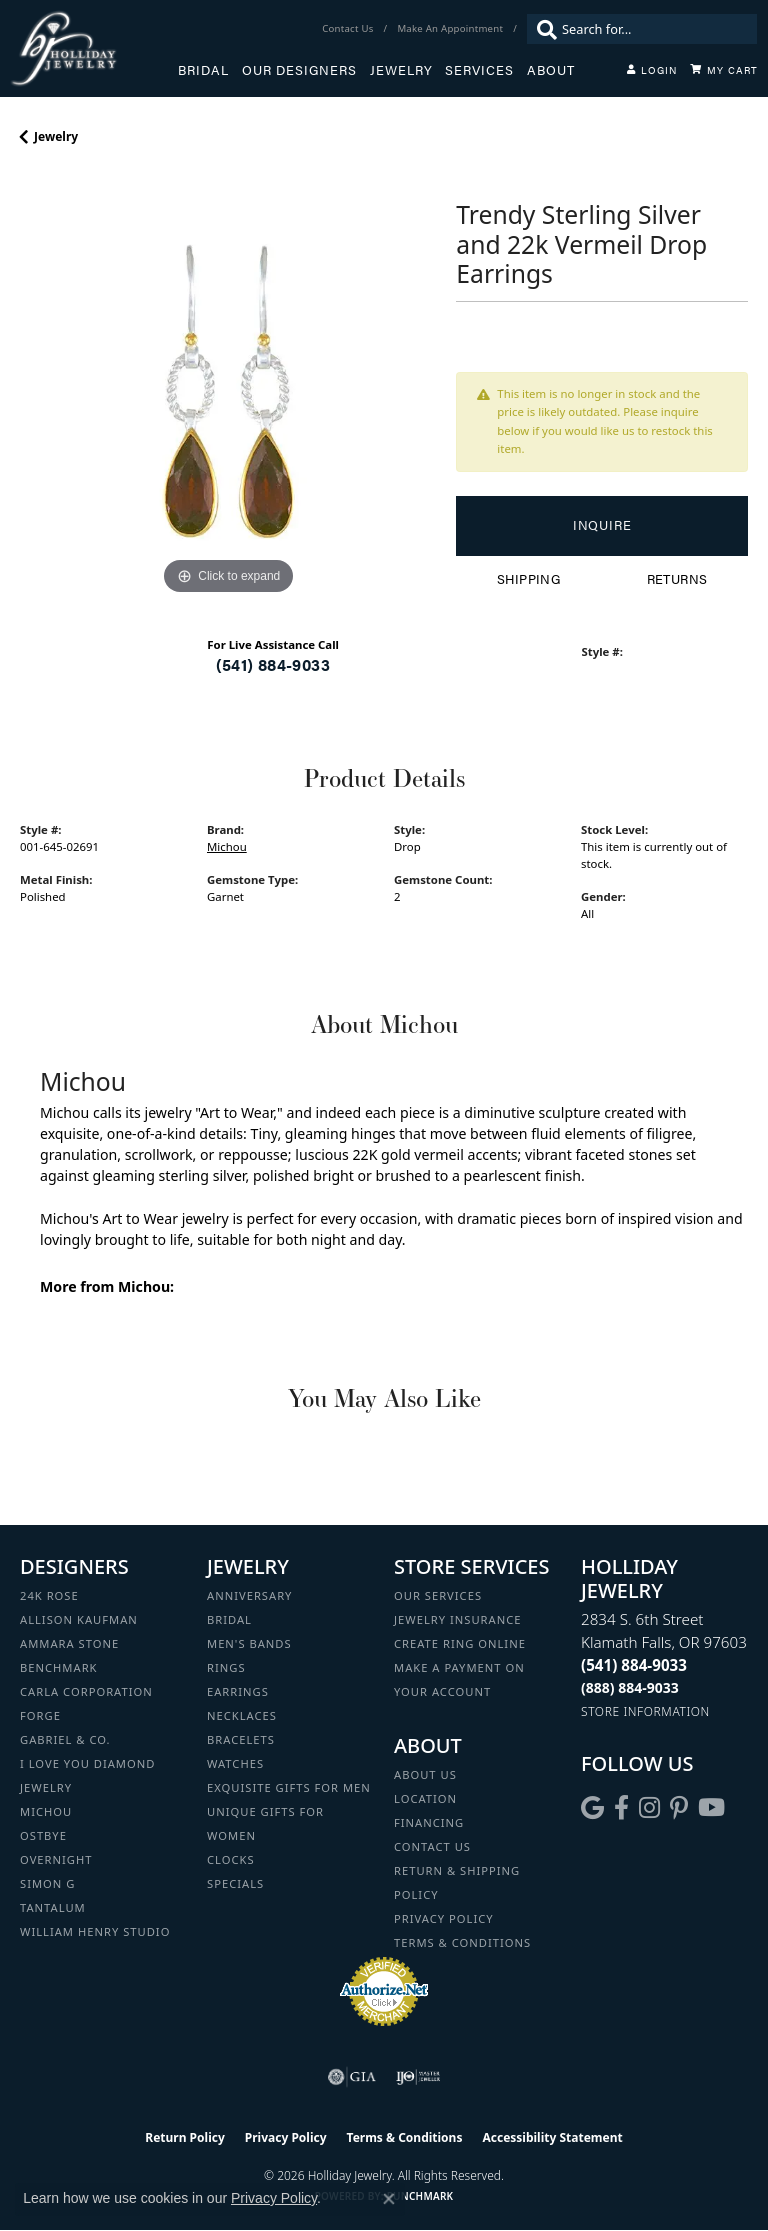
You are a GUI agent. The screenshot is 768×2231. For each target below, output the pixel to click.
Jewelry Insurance (457, 1619)
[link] (349, 29)
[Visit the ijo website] (418, 2077)
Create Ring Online (460, 1643)
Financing (429, 1822)
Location (425, 1798)
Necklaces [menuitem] (242, 1715)
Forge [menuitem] (40, 1715)
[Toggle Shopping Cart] (724, 70)
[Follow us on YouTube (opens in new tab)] (711, 1808)
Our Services (438, 1595)
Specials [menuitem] (235, 1883)
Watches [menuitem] (235, 1763)
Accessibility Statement (552, 2137)
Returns (677, 579)
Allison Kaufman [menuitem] (79, 1619)
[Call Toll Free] (630, 1687)
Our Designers (299, 70)
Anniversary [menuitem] (249, 1595)
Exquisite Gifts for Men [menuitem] (289, 1787)
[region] (228, 391)
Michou (227, 846)
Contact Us (432, 1846)
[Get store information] (645, 1711)
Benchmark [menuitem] (59, 1667)
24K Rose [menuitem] (49, 1595)
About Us (425, 1774)
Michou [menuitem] (46, 1811)
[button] (652, 70)
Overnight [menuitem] (56, 1859)
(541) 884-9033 (273, 664)
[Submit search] (542, 29)
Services (479, 70)
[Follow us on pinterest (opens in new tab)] (679, 1808)
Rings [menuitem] (226, 1667)
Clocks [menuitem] (231, 1859)
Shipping (528, 579)
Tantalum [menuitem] (53, 1907)
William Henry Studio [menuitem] (95, 1931)
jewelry (56, 136)
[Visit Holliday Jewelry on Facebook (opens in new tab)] (621, 1808)
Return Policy (185, 2137)
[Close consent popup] (389, 2199)
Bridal (203, 70)
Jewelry (401, 70)
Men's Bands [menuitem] (249, 1643)
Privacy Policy (444, 1918)
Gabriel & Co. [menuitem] (65, 1739)
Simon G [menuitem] (47, 1883)
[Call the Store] (634, 1665)
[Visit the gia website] (352, 2077)
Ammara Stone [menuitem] (69, 1643)
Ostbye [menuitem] (43, 1835)
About (551, 70)
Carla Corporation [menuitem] (86, 1691)
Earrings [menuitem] (238, 1691)
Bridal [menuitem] (229, 1619)
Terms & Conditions (462, 1942)
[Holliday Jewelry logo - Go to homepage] (94, 48)
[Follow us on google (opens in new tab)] (592, 1808)
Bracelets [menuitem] (241, 1739)
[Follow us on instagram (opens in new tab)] (649, 1808)
